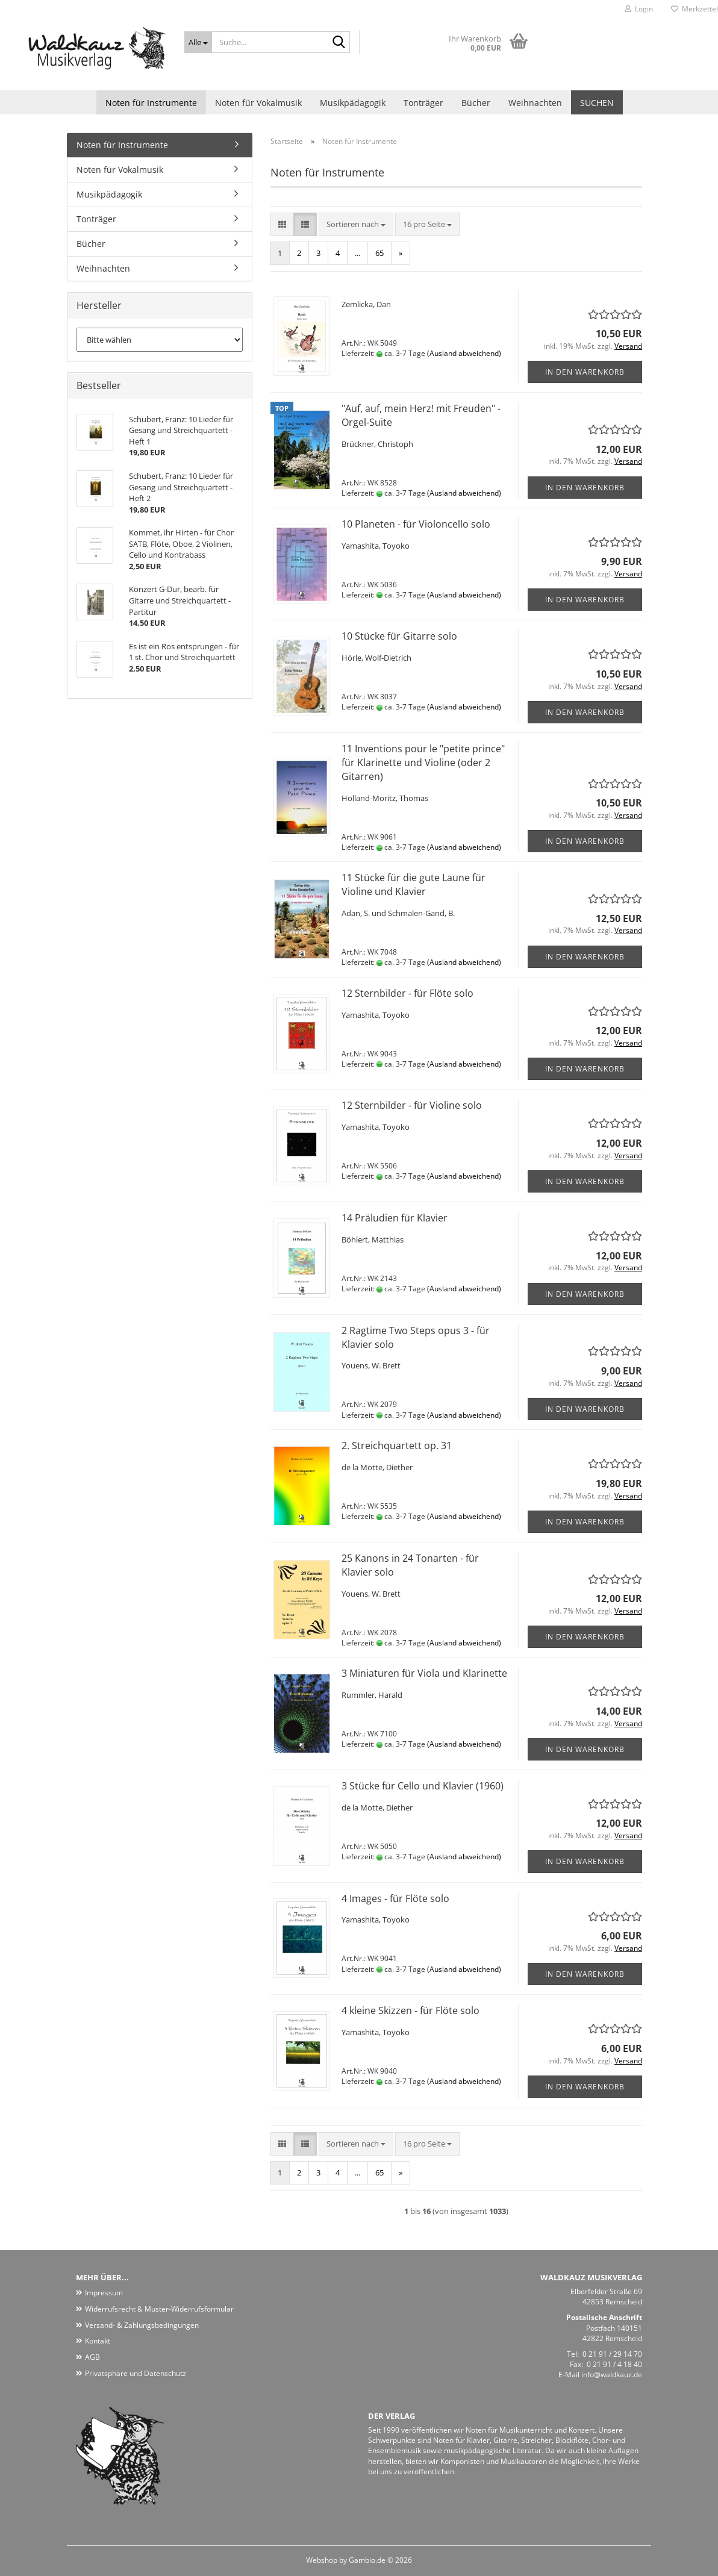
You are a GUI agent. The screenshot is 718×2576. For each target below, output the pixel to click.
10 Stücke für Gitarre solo (399, 636)
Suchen (597, 102)
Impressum (104, 2293)
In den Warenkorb (585, 372)
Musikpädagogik (353, 102)
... (357, 253)
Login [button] (639, 9)
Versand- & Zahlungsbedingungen (142, 2325)
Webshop (321, 2560)
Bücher (475, 102)
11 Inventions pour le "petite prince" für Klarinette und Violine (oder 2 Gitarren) (423, 762)
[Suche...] (198, 42)
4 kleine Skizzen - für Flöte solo (410, 2010)
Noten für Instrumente (151, 102)
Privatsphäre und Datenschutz (135, 2373)
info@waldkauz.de (611, 2374)
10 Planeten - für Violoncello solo (416, 524)
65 (379, 253)
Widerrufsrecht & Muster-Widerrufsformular (159, 2309)
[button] (282, 224)
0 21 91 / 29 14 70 (612, 2354)
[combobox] (356, 224)
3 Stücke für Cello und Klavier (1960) (423, 1785)
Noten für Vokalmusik (258, 102)
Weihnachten (535, 102)
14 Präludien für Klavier (395, 1217)
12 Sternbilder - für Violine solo (412, 1105)
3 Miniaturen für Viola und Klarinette (424, 1673)
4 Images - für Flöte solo (395, 1898)
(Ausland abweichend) (464, 353)
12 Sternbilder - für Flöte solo (407, 993)
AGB (92, 2357)
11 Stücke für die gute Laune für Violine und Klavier (413, 884)
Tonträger (423, 102)
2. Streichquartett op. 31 (397, 1445)
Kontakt (97, 2341)
